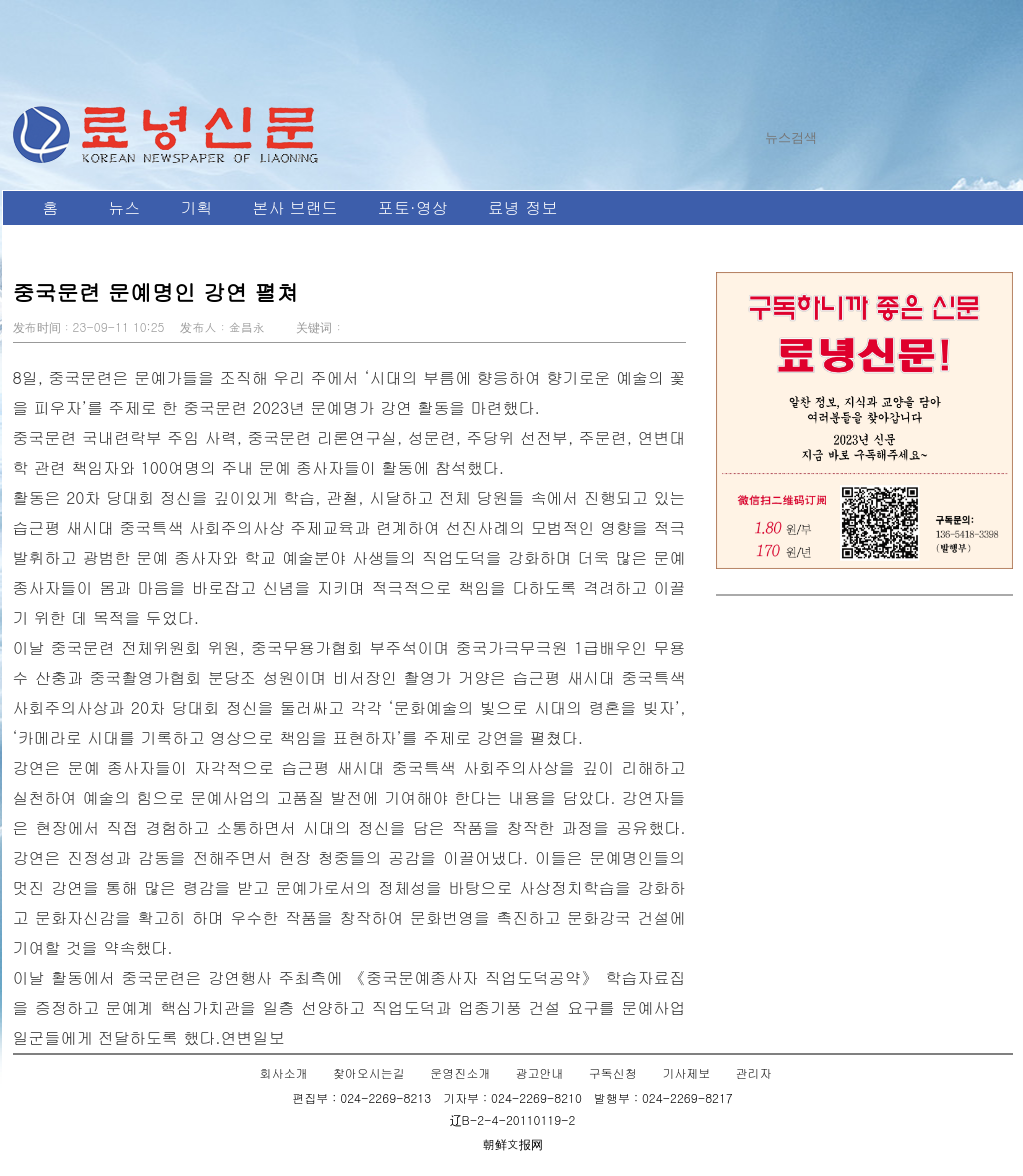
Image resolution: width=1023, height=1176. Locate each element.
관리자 (753, 1072)
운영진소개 (460, 1072)
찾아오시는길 (369, 1072)
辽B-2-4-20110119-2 (513, 1119)
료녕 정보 (522, 207)
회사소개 (284, 1072)
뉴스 (125, 207)
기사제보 (686, 1072)
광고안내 (540, 1072)
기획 (197, 207)
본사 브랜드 (295, 207)
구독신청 (613, 1072)
